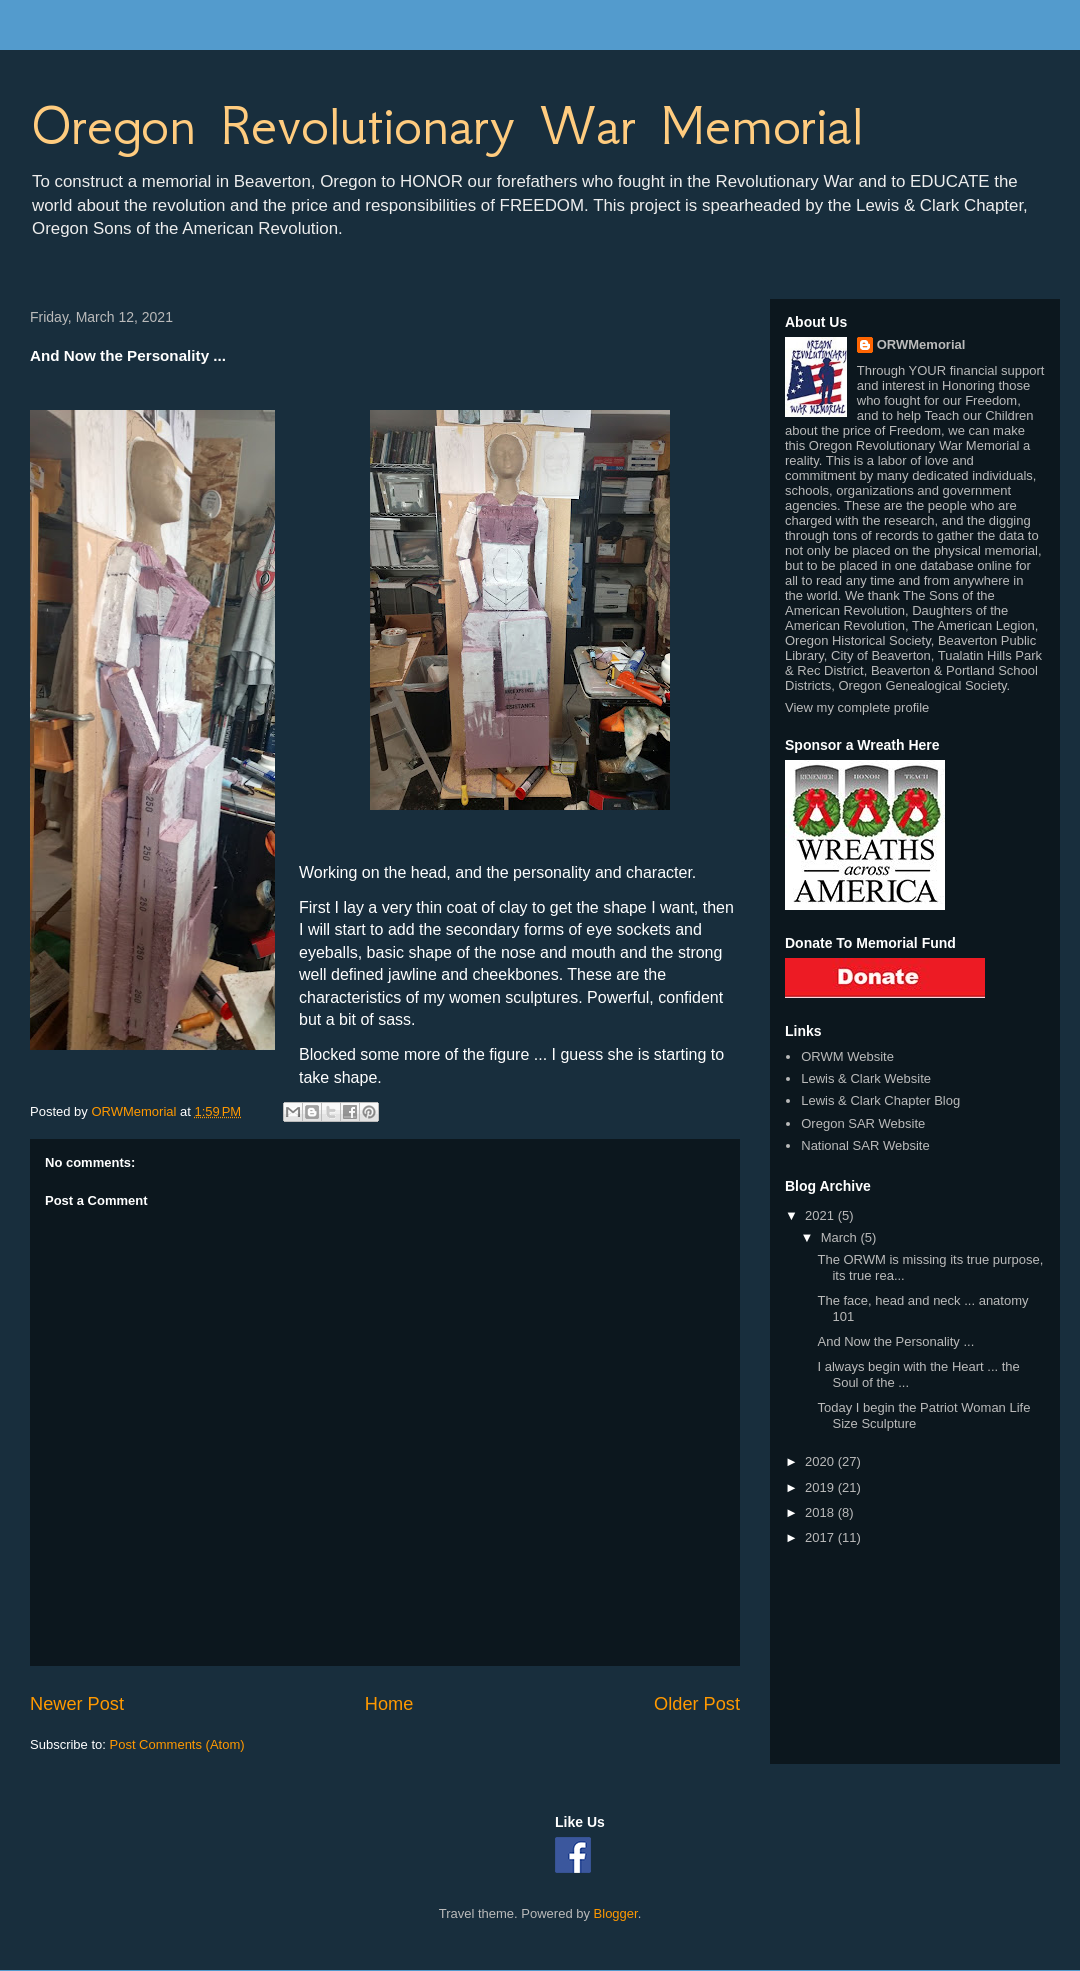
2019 (821, 1487)
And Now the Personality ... (895, 1341)
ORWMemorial (921, 344)
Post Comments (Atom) (177, 1744)
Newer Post (77, 1704)
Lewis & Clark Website (866, 1078)
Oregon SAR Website (863, 1123)
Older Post (697, 1704)
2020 (821, 1461)
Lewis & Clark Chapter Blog (880, 1100)
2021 (821, 1215)
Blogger (616, 1913)
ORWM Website (847, 1056)
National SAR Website (865, 1145)
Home (389, 1704)
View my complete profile (857, 707)
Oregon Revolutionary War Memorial (446, 125)
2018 (821, 1512)
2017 (821, 1537)
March (841, 1237)
